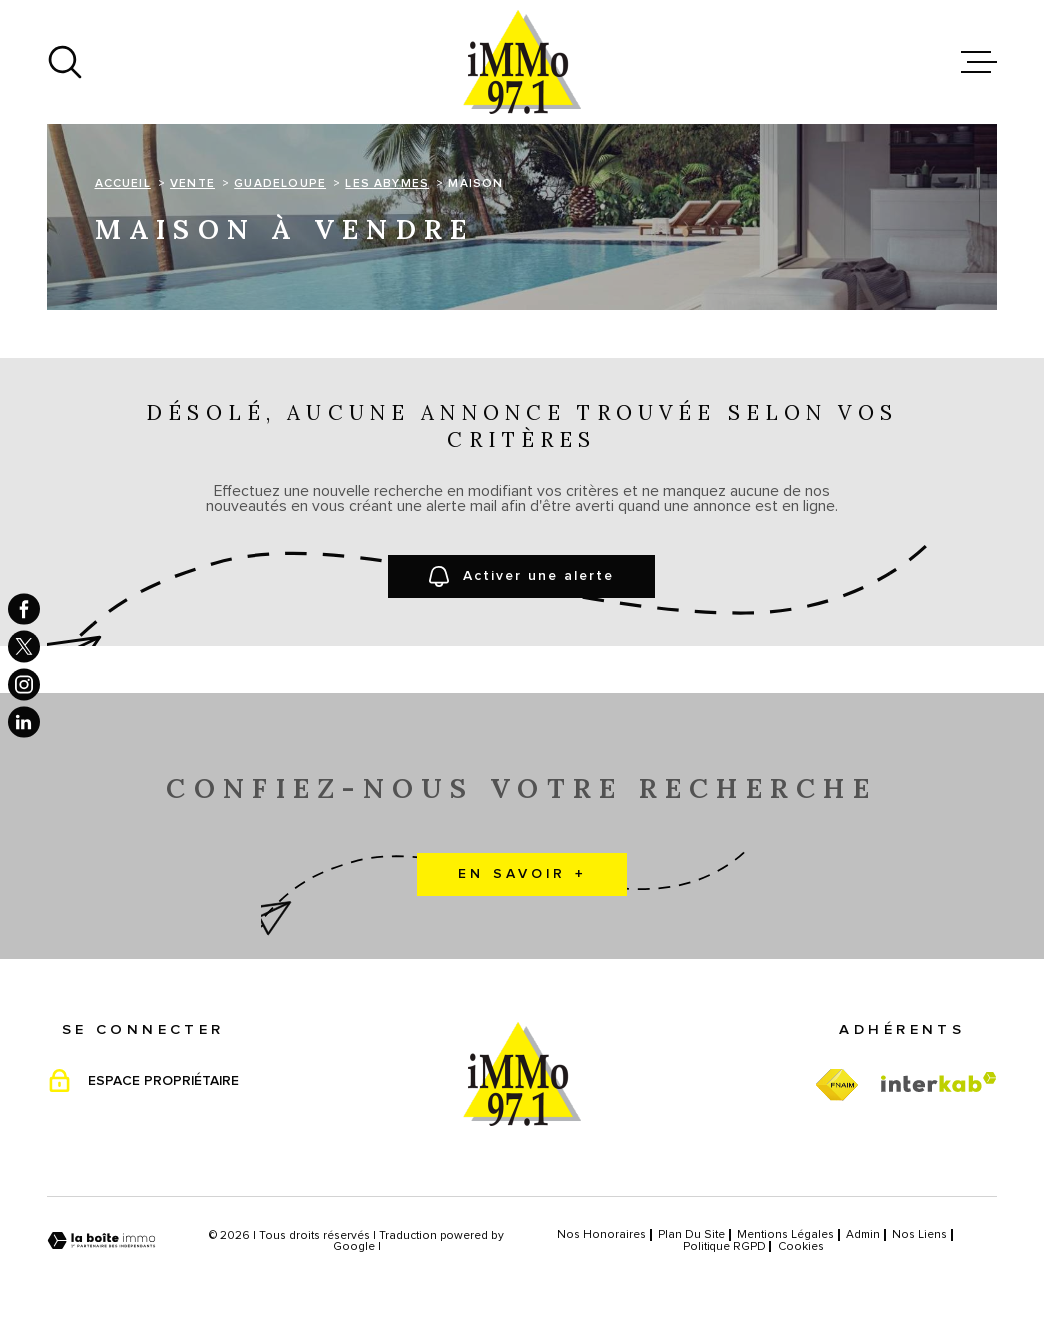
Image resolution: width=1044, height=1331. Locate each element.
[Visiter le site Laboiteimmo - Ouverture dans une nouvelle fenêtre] (101, 1240)
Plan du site (691, 1234)
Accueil (123, 183)
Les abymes (387, 183)
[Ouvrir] (65, 62)
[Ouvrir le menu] (979, 62)
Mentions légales (785, 1234)
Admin (863, 1234)
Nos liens (919, 1234)
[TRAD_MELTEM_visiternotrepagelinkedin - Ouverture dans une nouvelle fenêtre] (24, 722)
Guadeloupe (280, 183)
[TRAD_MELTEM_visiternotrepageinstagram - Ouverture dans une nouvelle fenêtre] (24, 685)
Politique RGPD (724, 1246)
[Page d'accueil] (522, 62)
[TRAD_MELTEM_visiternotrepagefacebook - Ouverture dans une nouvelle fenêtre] (24, 609)
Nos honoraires (601, 1234)
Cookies (801, 1246)
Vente (192, 183)
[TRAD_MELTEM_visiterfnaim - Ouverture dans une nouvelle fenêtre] (836, 1085)
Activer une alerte (522, 576)
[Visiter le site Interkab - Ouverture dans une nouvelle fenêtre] (939, 1082)
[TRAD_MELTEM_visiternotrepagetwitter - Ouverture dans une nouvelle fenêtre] (24, 647)
